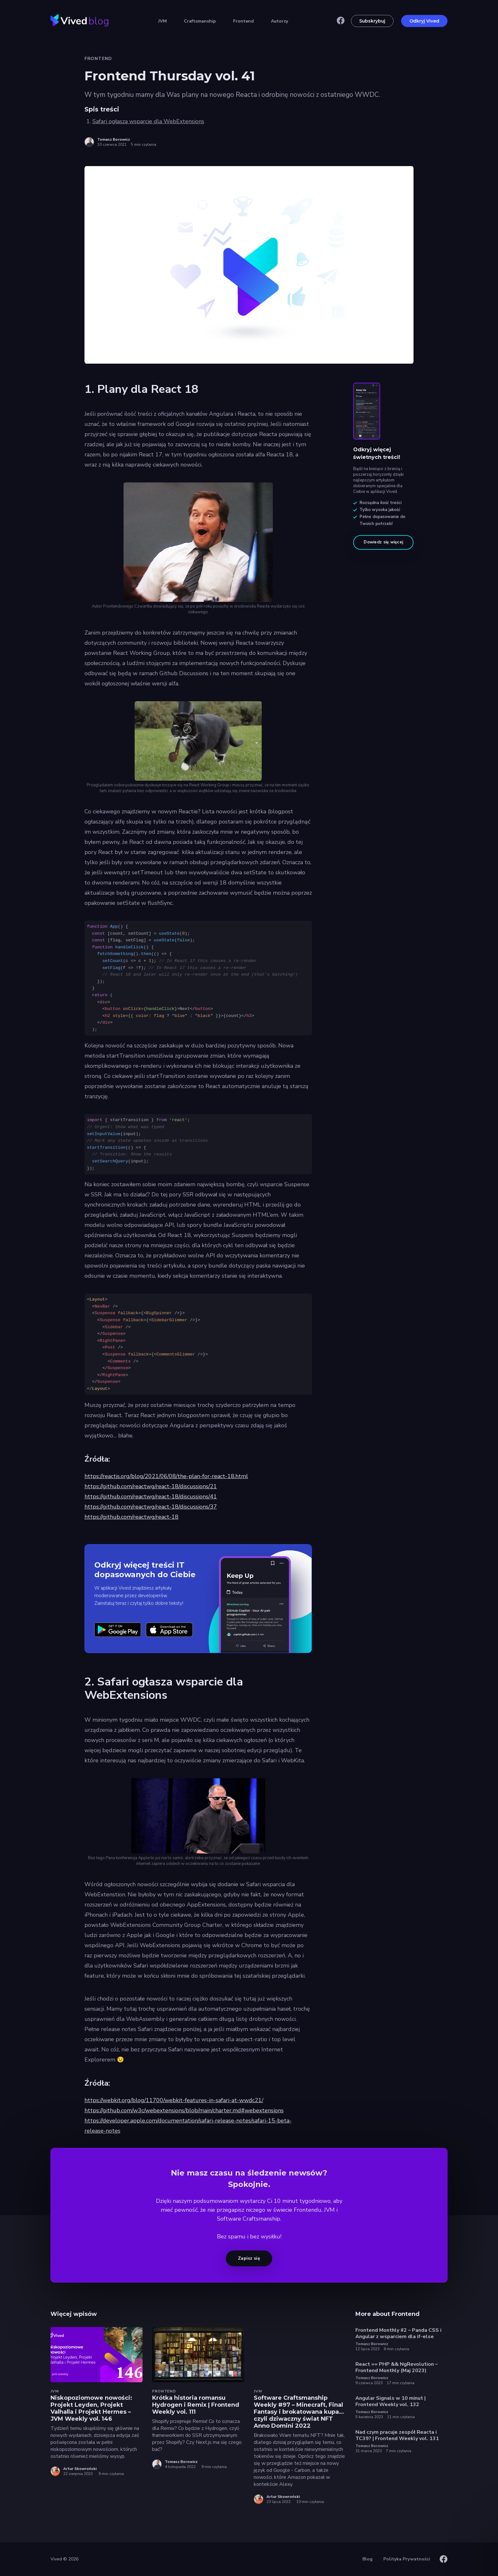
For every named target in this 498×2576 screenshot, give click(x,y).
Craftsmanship (200, 21)
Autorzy (279, 21)
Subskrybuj (372, 21)
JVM (162, 21)
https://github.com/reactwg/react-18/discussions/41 (150, 1496)
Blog (367, 2559)
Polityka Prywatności (406, 2559)
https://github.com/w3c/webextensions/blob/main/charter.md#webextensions (184, 2110)
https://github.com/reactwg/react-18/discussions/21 (150, 1486)
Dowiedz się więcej (383, 542)
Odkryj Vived (424, 21)
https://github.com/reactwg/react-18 (131, 1517)
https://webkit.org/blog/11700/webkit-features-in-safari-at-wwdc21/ (173, 2100)
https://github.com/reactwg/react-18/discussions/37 (150, 1506)
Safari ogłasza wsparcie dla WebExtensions (148, 121)
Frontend (243, 21)
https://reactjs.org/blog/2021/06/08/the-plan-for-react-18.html (166, 1476)
